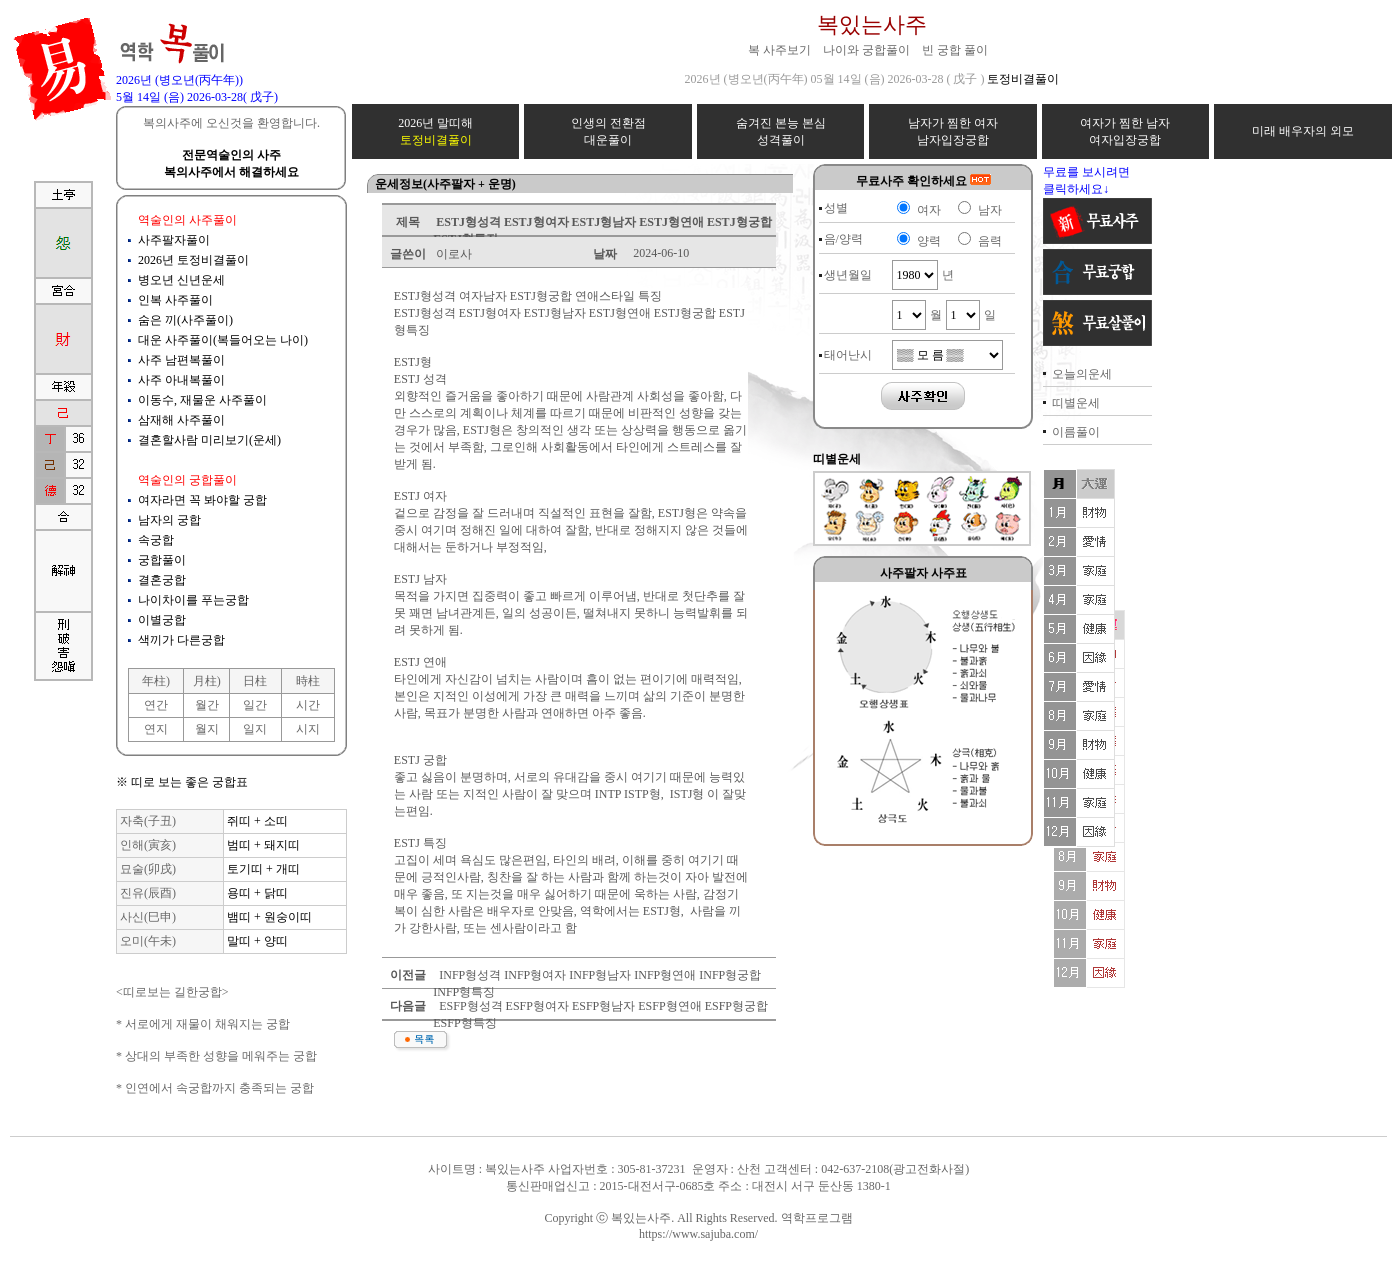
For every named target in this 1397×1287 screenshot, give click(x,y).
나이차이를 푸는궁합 (193, 600)
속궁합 (156, 540)
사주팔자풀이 (174, 240)
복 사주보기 (779, 50)
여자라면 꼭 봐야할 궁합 (202, 500)
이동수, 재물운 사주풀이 (202, 400)
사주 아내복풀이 (181, 380)
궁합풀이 (162, 560)
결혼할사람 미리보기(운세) (209, 440)
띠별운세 (1076, 403)
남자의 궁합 (169, 520)
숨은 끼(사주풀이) (185, 320)
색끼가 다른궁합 (181, 640)
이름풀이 (1076, 432)
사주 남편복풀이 (181, 360)
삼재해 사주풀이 (181, 420)
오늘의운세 (1082, 374)
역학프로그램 (817, 1218)
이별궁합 (162, 620)
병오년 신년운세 (181, 280)
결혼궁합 (162, 580)
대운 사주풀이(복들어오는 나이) (223, 340)
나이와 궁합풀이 (866, 50)
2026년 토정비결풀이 (193, 260)
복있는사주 (872, 24)
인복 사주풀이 (175, 300)
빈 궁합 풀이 (955, 50)
